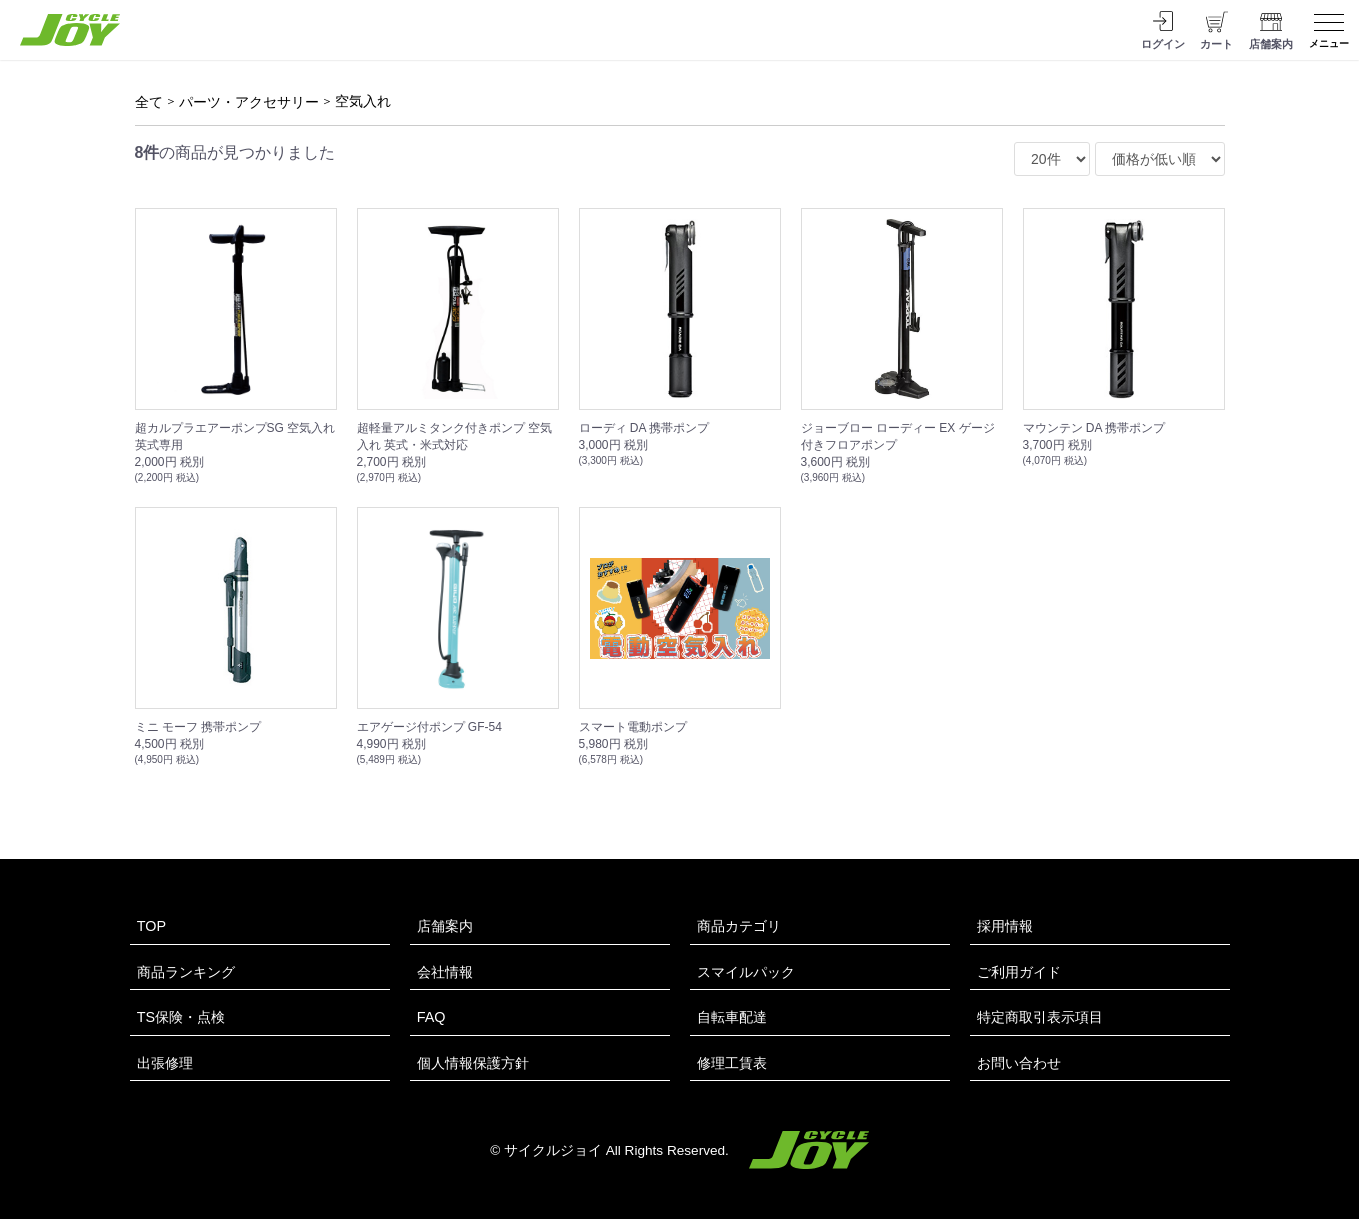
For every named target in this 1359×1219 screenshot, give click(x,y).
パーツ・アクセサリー (249, 102)
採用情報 (1005, 926)
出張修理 (165, 1063)
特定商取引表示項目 (1040, 1017)
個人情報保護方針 (473, 1063)
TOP (151, 926)
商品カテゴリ (739, 926)
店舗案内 (445, 926)
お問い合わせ (1019, 1063)
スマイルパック (746, 972)
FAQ (431, 1017)
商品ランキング (186, 972)
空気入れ (363, 101)
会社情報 (445, 972)
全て (149, 102)
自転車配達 (732, 1017)
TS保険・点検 (181, 1017)
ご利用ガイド (1019, 972)
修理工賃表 (732, 1063)
